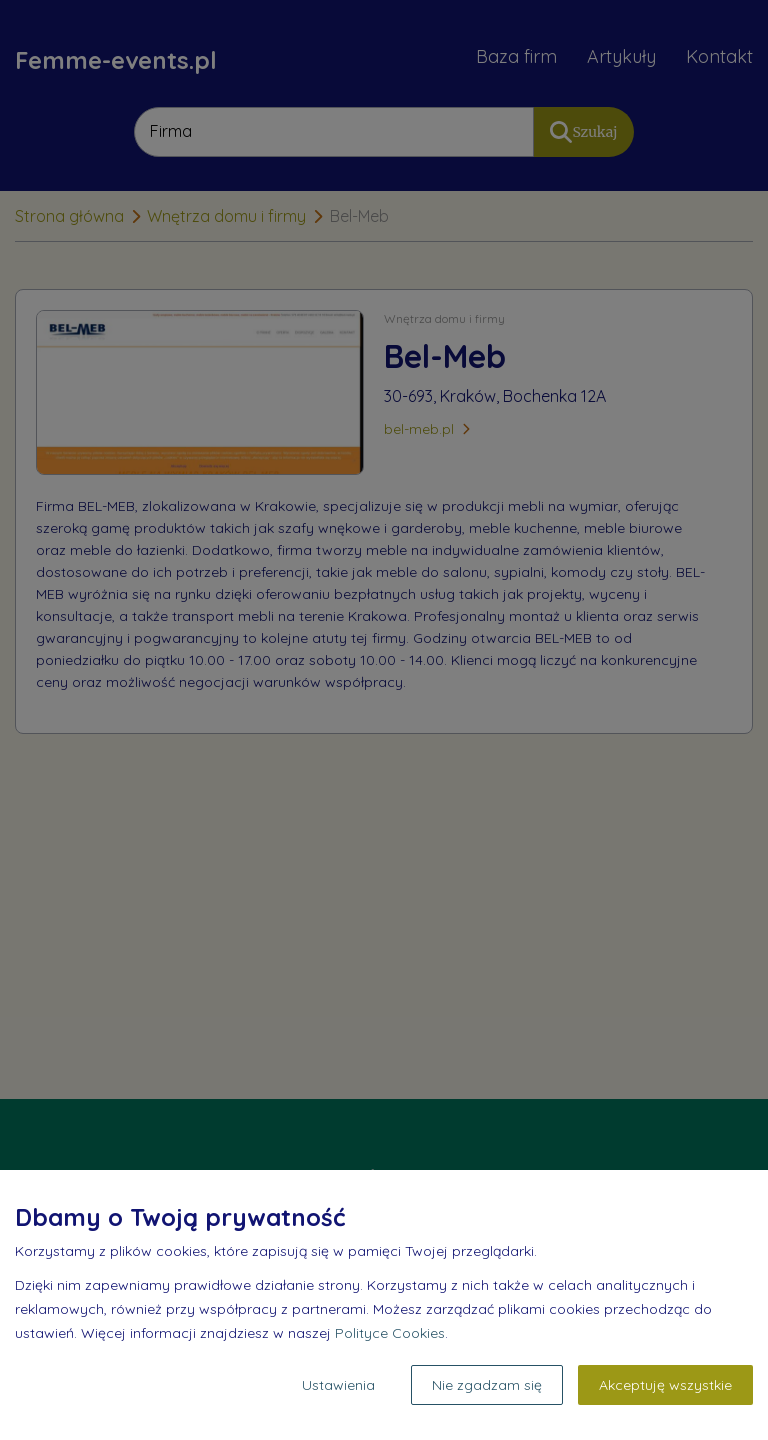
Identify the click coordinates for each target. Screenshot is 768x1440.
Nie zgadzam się (487, 1385)
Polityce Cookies (390, 1333)
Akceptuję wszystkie (665, 1385)
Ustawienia (338, 1385)
